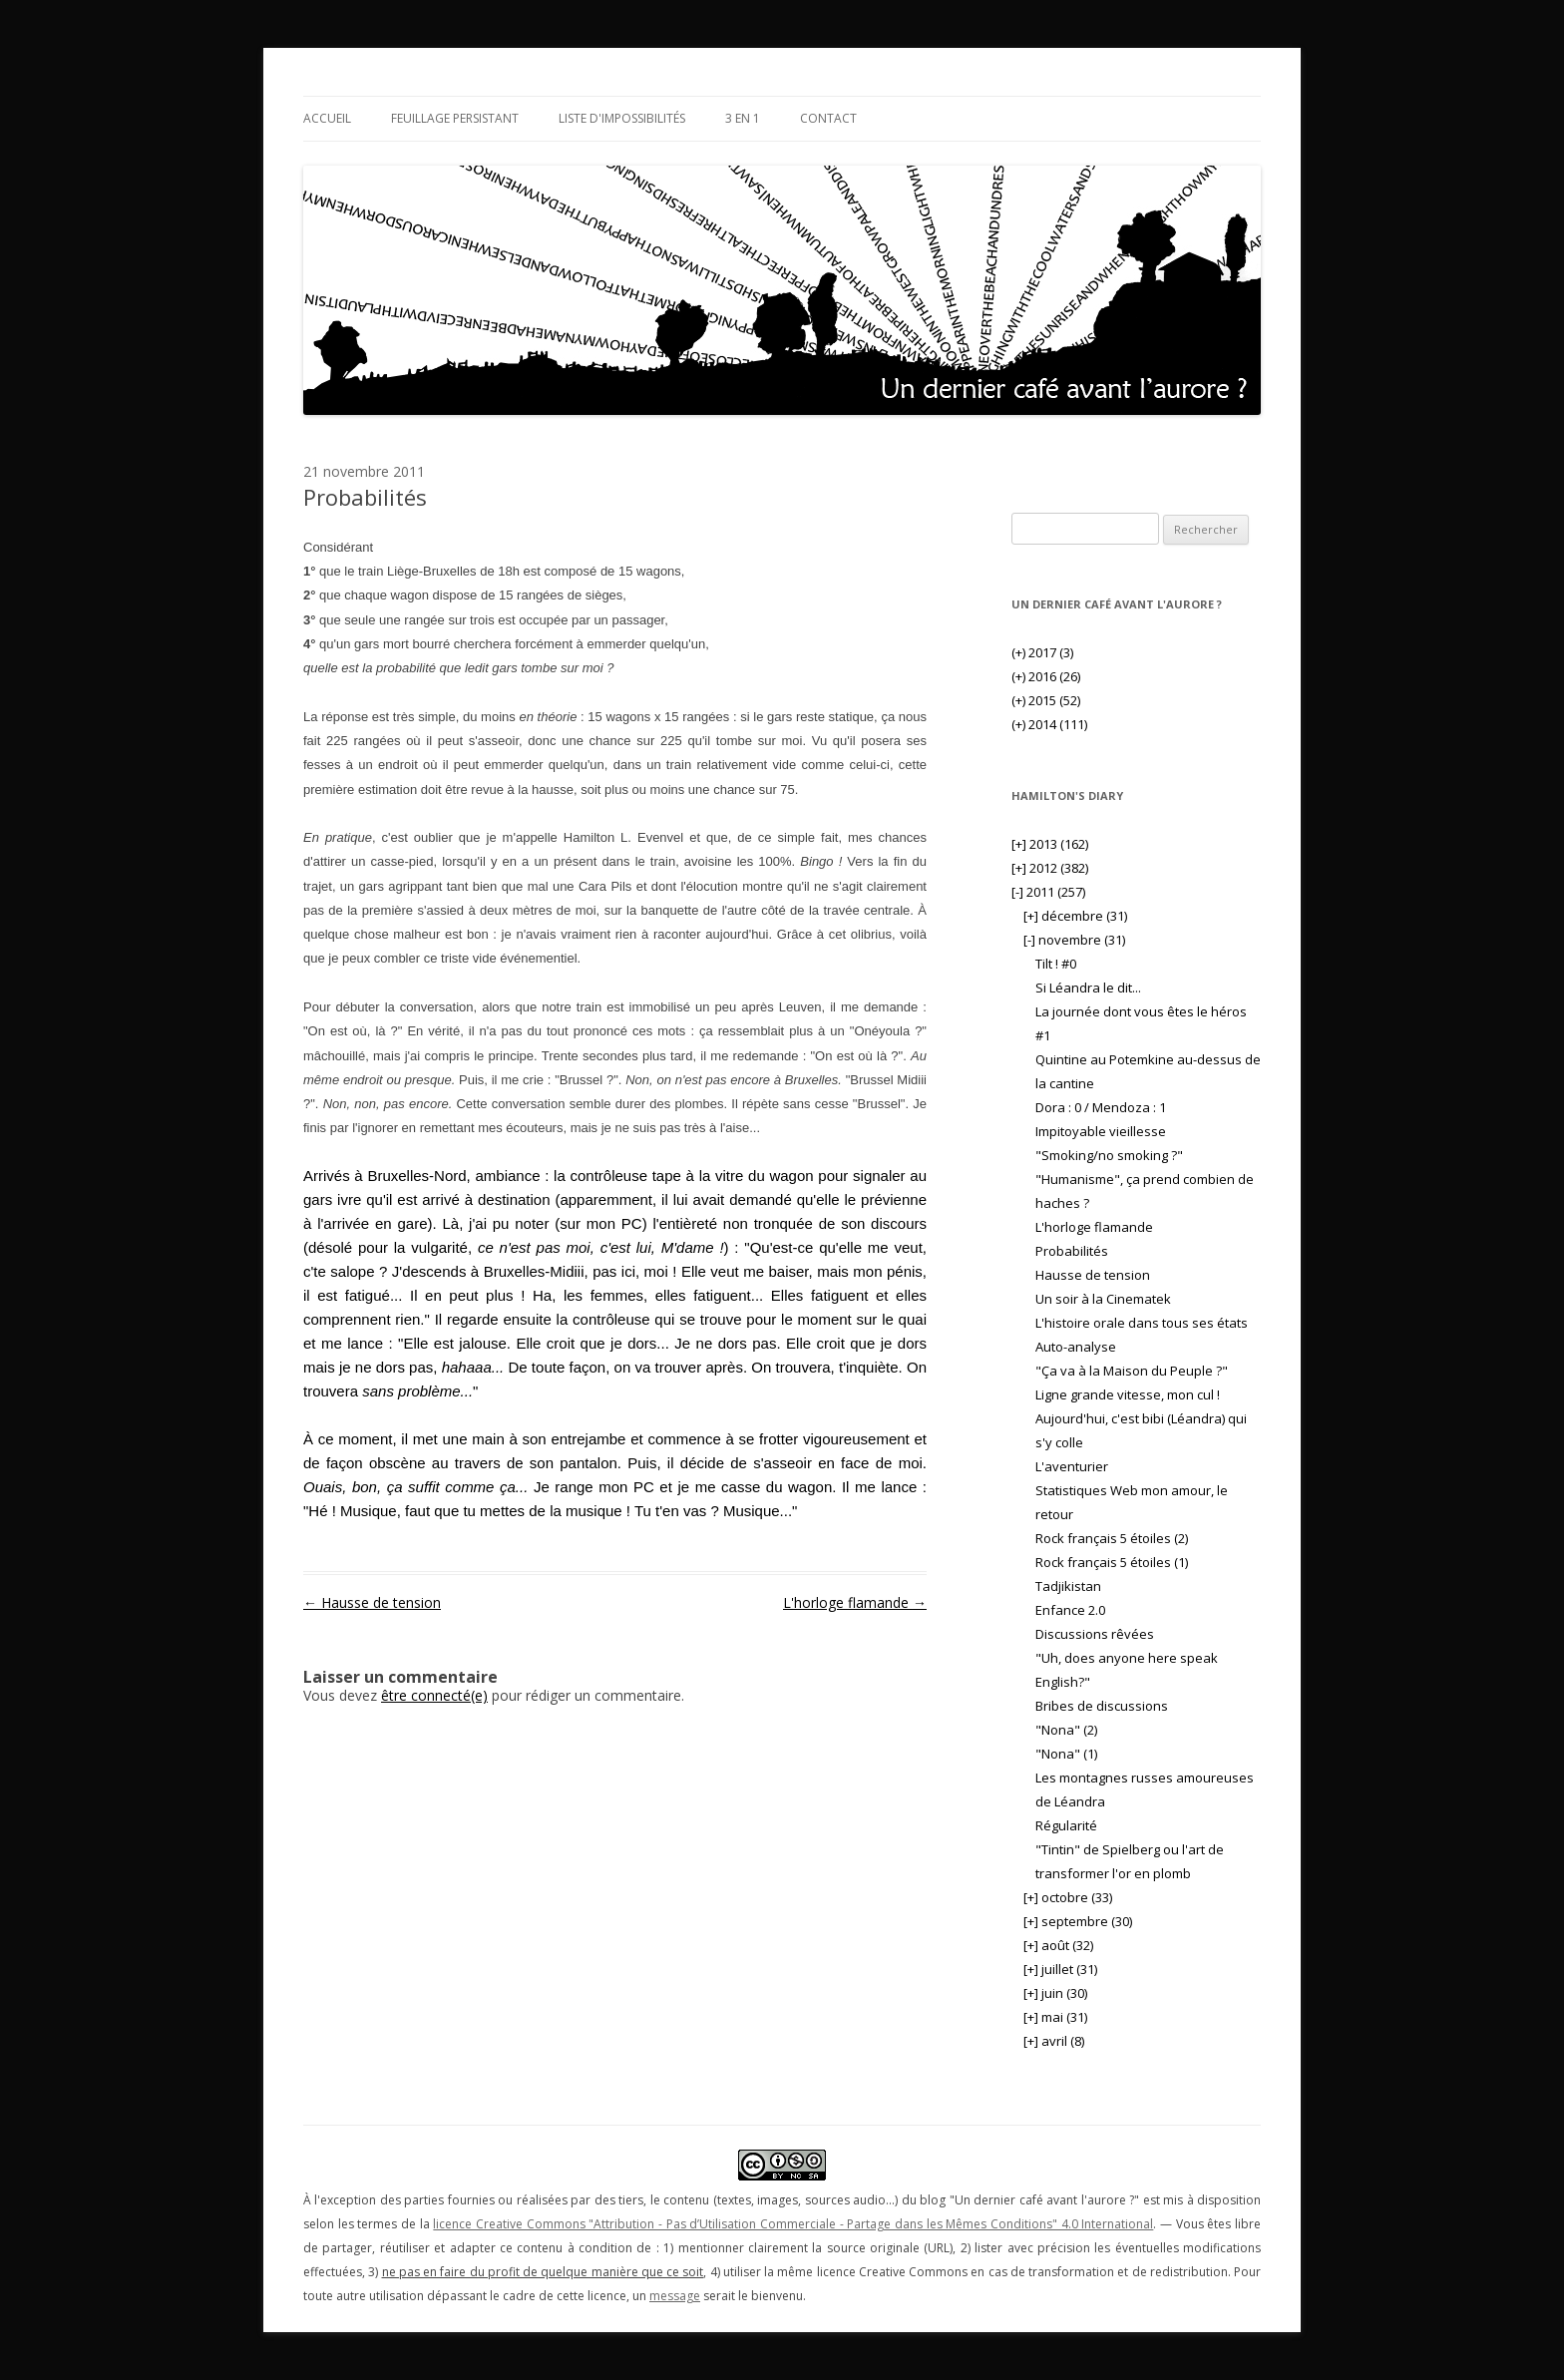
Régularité (1066, 1825)
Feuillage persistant (455, 118)
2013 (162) (1049, 844)
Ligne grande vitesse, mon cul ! (1127, 1394)
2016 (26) (1045, 676)
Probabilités (1071, 1251)
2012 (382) (1049, 868)
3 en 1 (742, 118)
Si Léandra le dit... (1088, 987)
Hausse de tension (372, 1602)
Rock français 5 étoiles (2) (1111, 1538)
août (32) (1058, 1945)
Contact (828, 118)
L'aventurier (1071, 1466)
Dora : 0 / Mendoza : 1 (1100, 1107)
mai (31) (1055, 2017)
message (674, 2295)
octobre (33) (1067, 1897)
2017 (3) (1042, 652)
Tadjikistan (1068, 1586)
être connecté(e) (434, 1695)
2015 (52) (1045, 700)
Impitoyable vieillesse (1100, 1131)
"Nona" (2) (1066, 1730)
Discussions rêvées (1094, 1634)
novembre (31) (1074, 940)
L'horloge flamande (855, 1602)
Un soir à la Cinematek (1103, 1299)
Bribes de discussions (1101, 1706)
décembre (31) (1075, 916)
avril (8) (1053, 2041)
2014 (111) (1049, 724)
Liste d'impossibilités (622, 118)
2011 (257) (1048, 892)
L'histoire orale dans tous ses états (1141, 1323)
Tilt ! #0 (1055, 964)
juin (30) (1055, 1993)
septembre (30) (1077, 1921)
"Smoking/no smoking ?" (1109, 1155)
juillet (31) (1060, 1969)
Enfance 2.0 (1070, 1610)
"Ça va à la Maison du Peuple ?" (1131, 1371)
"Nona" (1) (1066, 1754)
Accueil (327, 118)
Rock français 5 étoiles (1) (1111, 1562)
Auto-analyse (1075, 1347)
